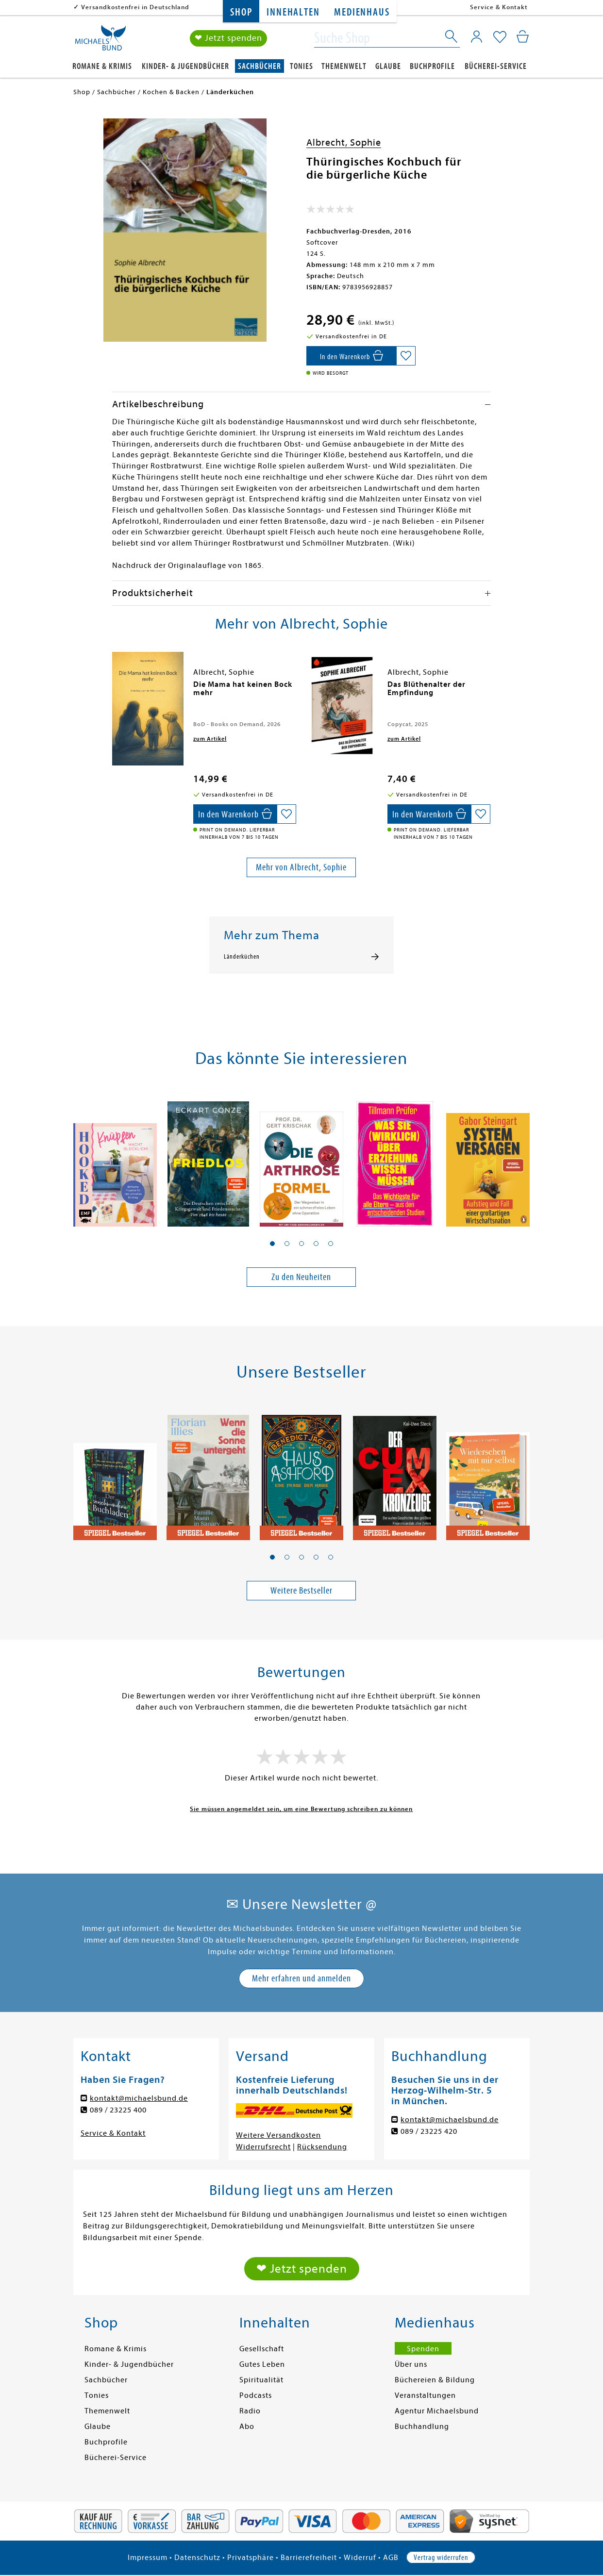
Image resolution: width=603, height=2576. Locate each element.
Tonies (301, 66)
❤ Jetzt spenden (228, 38)
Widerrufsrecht (263, 2147)
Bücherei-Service (496, 66)
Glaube (388, 66)
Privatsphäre (250, 2557)
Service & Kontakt (499, 7)
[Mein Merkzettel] (500, 37)
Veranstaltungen (425, 2395)
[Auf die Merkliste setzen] (406, 356)
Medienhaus (361, 12)
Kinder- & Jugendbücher (185, 66)
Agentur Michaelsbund (437, 2411)
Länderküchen (242, 957)
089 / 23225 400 (118, 2110)
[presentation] (114, 689)
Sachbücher (259, 66)
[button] (272, 1243)
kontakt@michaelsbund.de (139, 2098)
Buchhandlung (422, 2426)
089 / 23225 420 (429, 2131)
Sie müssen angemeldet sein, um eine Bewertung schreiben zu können (301, 1808)
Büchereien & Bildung (435, 2380)
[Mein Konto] (476, 36)
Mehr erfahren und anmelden (301, 1978)
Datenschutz (197, 2557)
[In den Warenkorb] (351, 356)
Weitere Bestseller (301, 1590)
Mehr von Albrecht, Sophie (301, 867)
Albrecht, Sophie (343, 142)
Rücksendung (322, 2147)
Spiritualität (261, 2380)
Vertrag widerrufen (441, 2557)
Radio (250, 2411)
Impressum (148, 2557)
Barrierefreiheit (309, 2557)
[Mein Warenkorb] (523, 36)
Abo (246, 2426)
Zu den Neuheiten (301, 1276)
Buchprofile (432, 66)
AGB (391, 2557)
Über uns (411, 2364)
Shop (241, 12)
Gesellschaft (261, 2348)
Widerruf (360, 2557)
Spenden (423, 2348)
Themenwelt (344, 66)
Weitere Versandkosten (278, 2135)
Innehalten (293, 12)
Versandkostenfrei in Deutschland (135, 7)
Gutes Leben (262, 2364)
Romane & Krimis (102, 66)
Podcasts (255, 2395)
